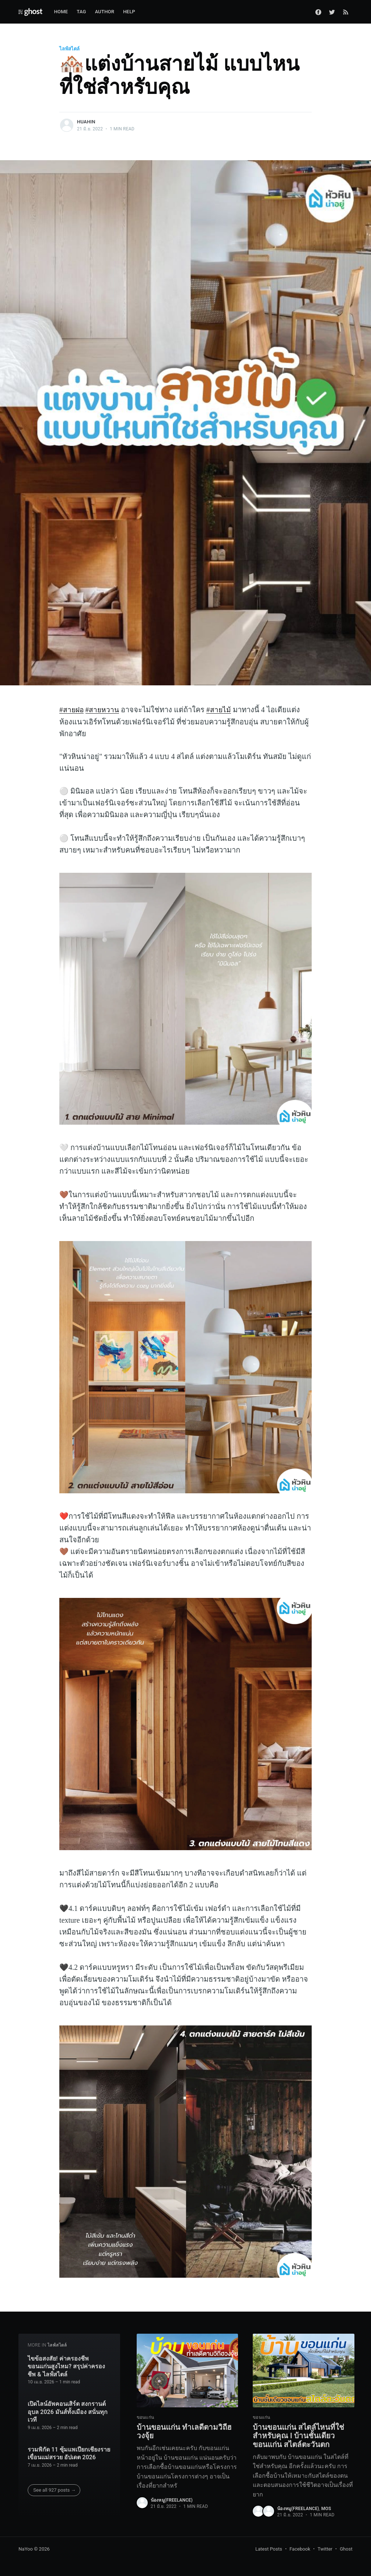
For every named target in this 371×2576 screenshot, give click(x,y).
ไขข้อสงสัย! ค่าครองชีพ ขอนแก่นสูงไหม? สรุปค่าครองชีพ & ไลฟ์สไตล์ (66, 2364)
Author (105, 11)
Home (61, 11)
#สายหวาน (104, 710)
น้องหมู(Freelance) (172, 2499)
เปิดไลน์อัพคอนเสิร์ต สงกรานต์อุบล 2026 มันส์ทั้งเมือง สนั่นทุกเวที (68, 2409)
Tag (81, 11)
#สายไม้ (221, 710)
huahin (86, 121)
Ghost (346, 2549)
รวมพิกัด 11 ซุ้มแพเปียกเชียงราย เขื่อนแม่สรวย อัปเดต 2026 (69, 2451)
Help (129, 11)
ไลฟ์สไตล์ (69, 49)
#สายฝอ (72, 710)
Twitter (325, 2549)
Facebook (300, 2549)
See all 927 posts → (54, 2488)
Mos (326, 2508)
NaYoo (25, 2549)
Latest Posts (268, 2549)
